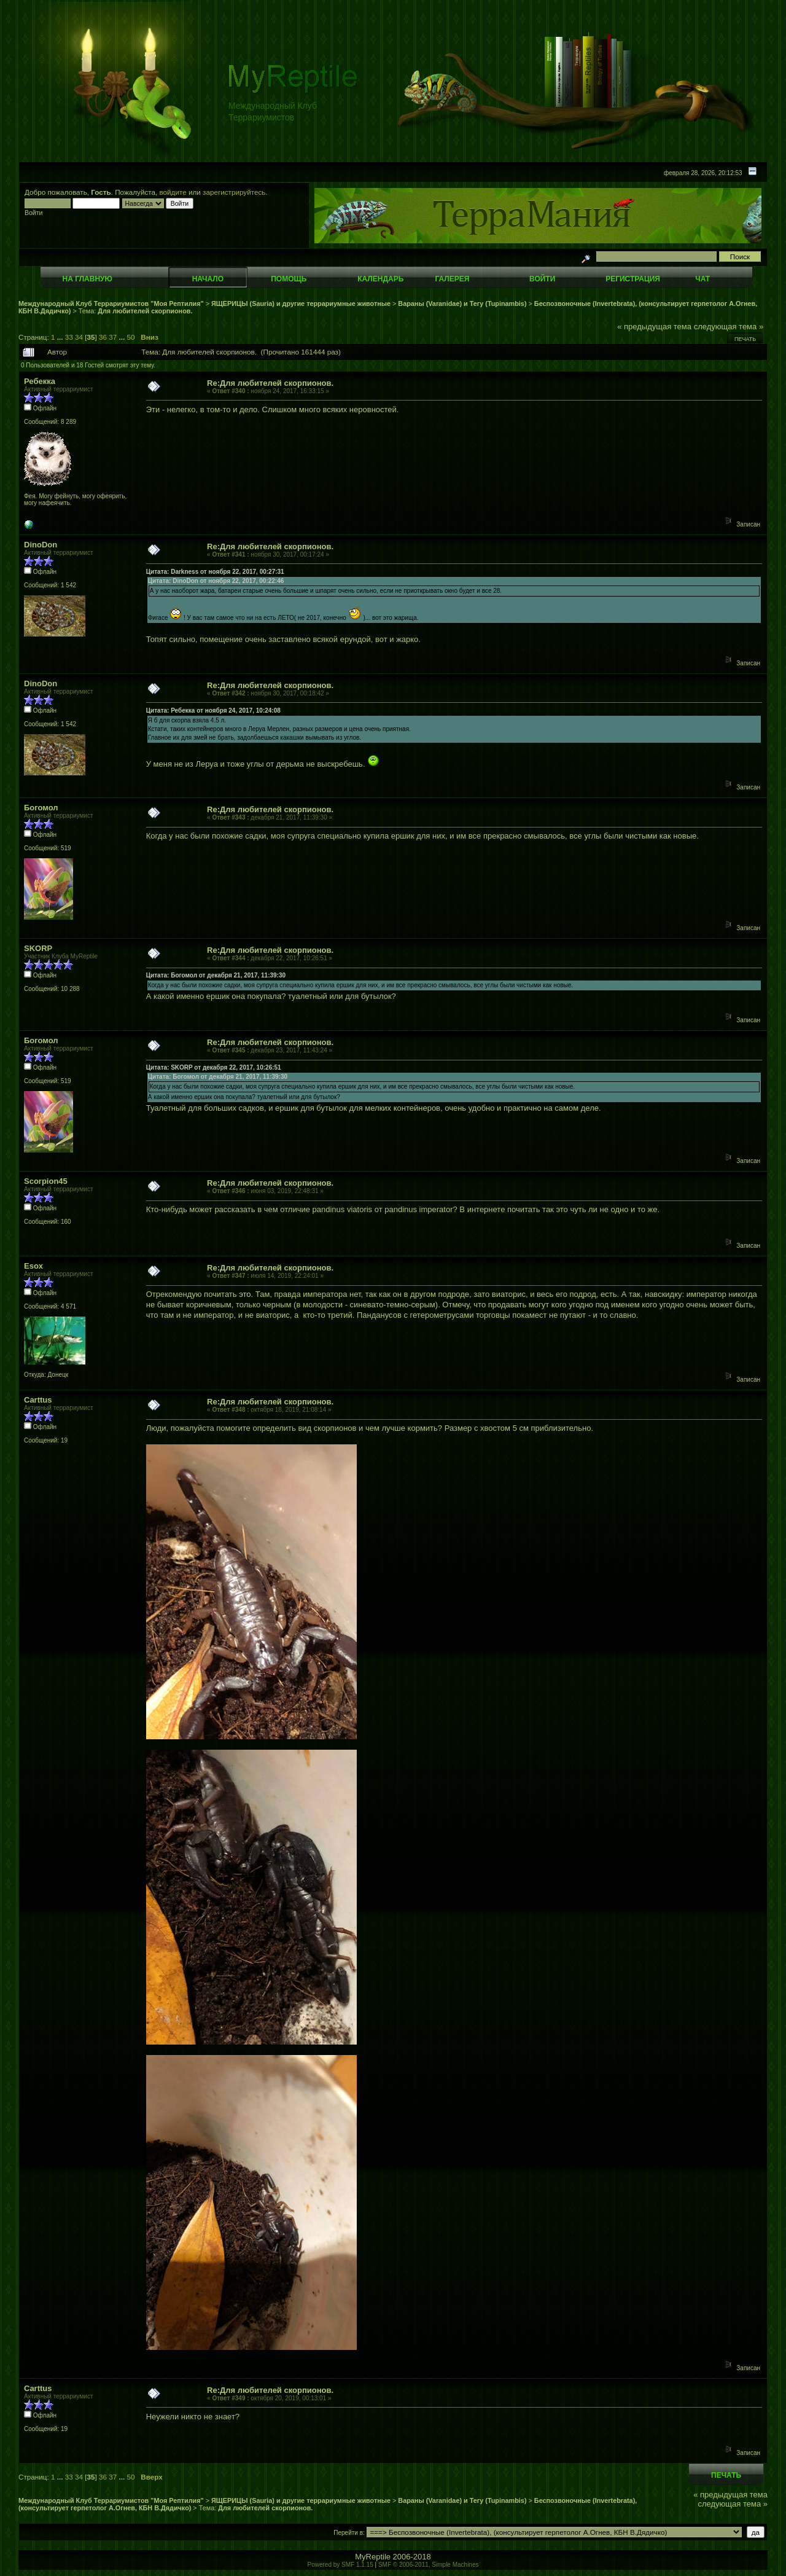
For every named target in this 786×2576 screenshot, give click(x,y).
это (245, 1294)
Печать (745, 339)
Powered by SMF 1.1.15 (340, 2564)
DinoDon (40, 544)
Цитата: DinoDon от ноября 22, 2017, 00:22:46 (216, 580)
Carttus (38, 1399)
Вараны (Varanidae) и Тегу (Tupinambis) (462, 303)
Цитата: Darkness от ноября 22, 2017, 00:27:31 (215, 571)
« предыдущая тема (654, 326)
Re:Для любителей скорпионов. (270, 383)
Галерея (452, 279)
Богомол (41, 807)
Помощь (288, 279)
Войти (542, 279)
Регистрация (632, 279)
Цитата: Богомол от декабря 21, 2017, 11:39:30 (216, 975)
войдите (173, 192)
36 (103, 337)
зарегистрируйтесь (234, 192)
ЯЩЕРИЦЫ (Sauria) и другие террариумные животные (301, 303)
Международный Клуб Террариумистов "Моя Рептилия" (111, 303)
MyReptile (373, 2556)
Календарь (380, 279)
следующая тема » (729, 326)
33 (69, 337)
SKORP (38, 948)
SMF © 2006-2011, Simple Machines (428, 2564)
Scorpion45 (46, 1181)
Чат (702, 279)
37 (113, 337)
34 (79, 337)
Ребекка (39, 381)
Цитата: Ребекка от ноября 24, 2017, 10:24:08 (213, 710)
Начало (208, 279)
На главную (87, 279)
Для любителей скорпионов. (145, 311)
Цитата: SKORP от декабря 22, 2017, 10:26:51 (213, 1067)
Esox (33, 1265)
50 (131, 337)
